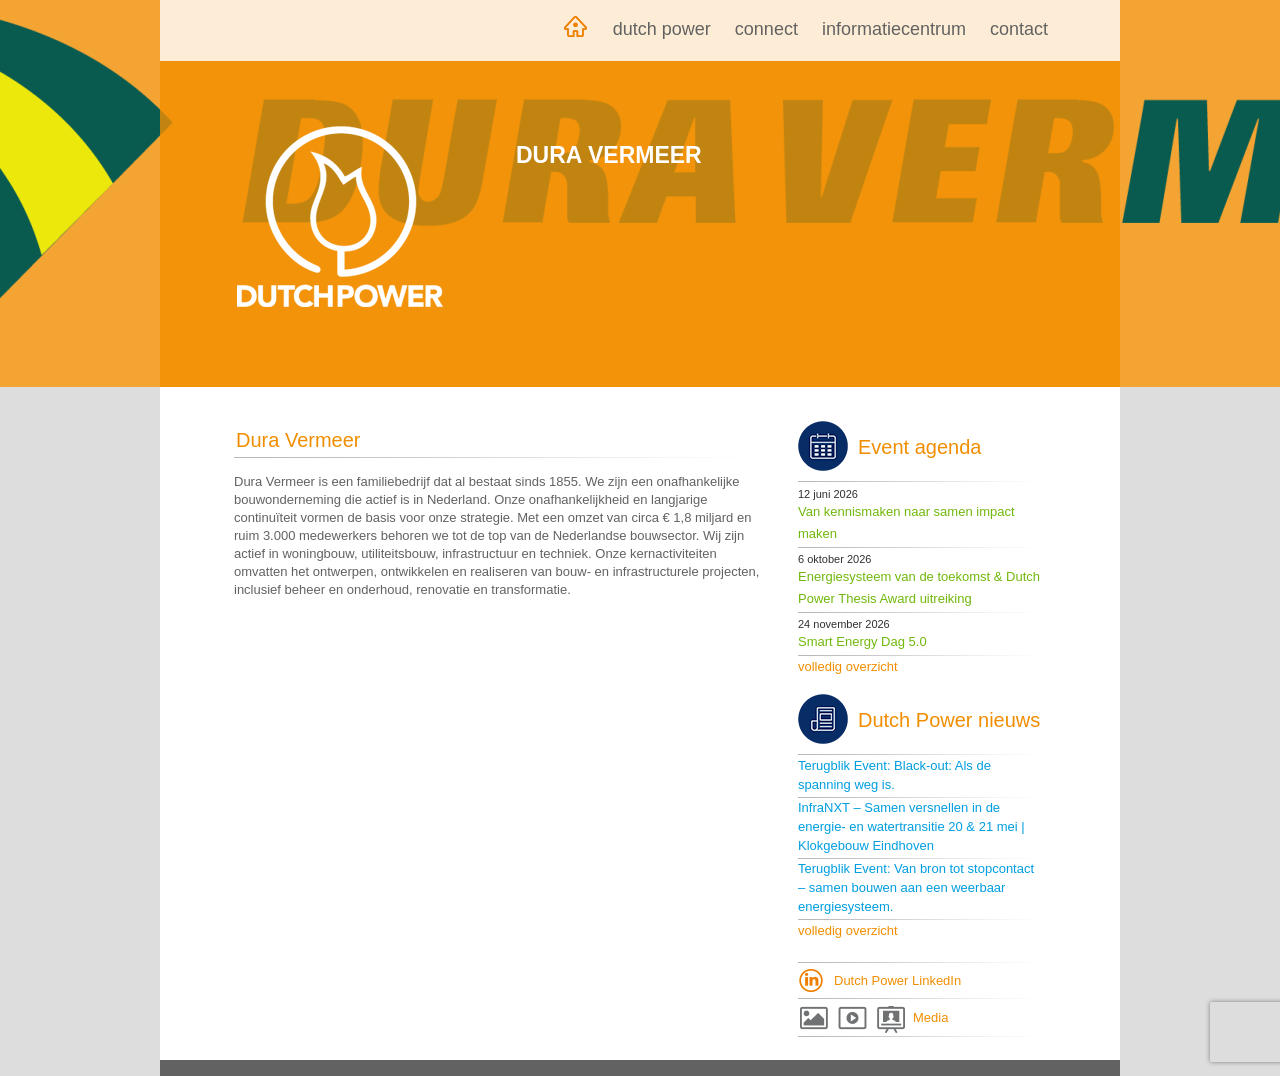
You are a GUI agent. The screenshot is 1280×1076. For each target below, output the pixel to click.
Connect (766, 29)
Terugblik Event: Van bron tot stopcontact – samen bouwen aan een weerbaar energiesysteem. (916, 887)
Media (930, 1017)
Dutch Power (662, 29)
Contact (1019, 29)
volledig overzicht (848, 666)
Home (575, 30)
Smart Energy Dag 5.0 (862, 641)
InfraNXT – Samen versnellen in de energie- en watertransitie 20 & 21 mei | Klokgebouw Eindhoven (911, 826)
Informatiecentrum (894, 29)
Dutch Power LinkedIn (897, 980)
